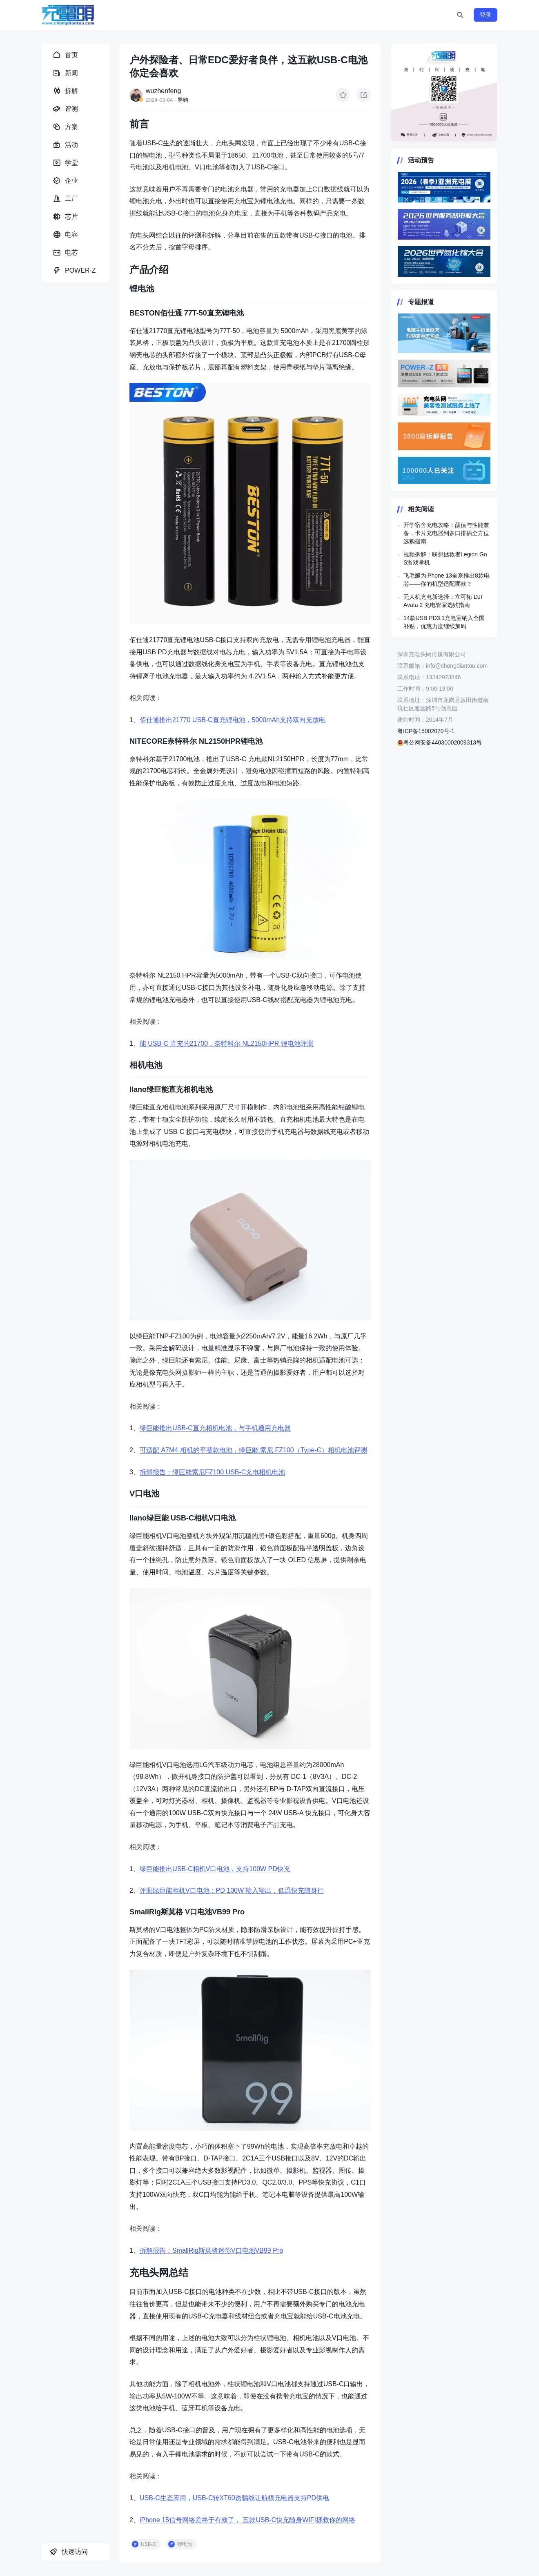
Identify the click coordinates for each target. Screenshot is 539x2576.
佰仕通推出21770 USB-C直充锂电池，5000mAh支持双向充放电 (232, 719)
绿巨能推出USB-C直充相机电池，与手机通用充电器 (215, 1428)
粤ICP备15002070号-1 (425, 731)
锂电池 (184, 2544)
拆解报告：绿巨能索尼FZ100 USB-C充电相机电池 (212, 1472)
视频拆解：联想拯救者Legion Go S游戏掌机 (445, 558)
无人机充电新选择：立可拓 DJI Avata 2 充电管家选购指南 (442, 600)
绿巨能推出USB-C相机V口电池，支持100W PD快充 (215, 1868)
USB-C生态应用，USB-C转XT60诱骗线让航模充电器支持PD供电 (234, 2497)
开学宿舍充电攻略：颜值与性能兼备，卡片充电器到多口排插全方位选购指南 (446, 533)
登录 (485, 14)
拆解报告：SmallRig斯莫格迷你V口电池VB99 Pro (211, 2250)
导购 (183, 100)
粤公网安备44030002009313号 (439, 742)
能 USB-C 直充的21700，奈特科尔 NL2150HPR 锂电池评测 (227, 1043)
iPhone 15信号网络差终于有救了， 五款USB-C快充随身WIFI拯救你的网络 (247, 2519)
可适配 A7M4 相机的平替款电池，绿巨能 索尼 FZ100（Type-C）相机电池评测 (253, 1450)
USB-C (148, 2544)
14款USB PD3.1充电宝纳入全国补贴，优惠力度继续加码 (444, 622)
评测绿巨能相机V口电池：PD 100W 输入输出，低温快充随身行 (232, 1890)
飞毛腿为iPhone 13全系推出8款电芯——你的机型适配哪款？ (446, 579)
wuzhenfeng (163, 90)
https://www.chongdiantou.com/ (444, 93)
